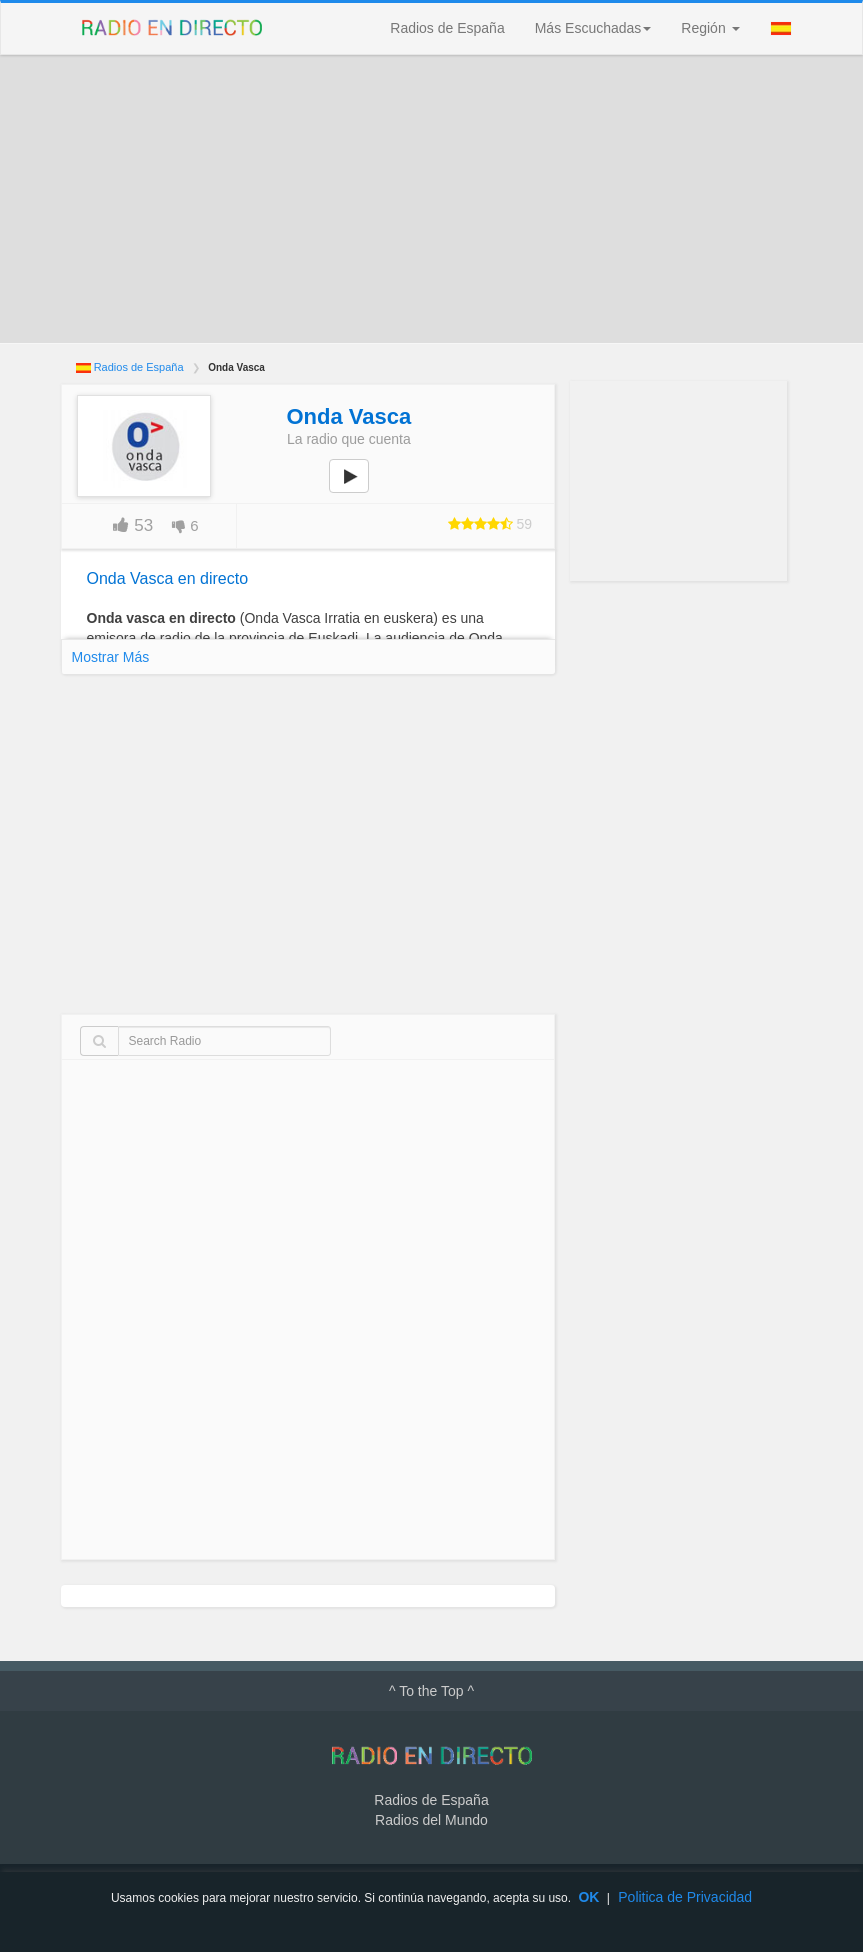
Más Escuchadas (593, 28)
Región (710, 28)
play (360, 490)
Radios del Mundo (431, 1820)
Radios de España (447, 28)
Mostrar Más (111, 657)
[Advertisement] (432, 199)
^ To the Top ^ (431, 1691)
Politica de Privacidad (685, 1897)
